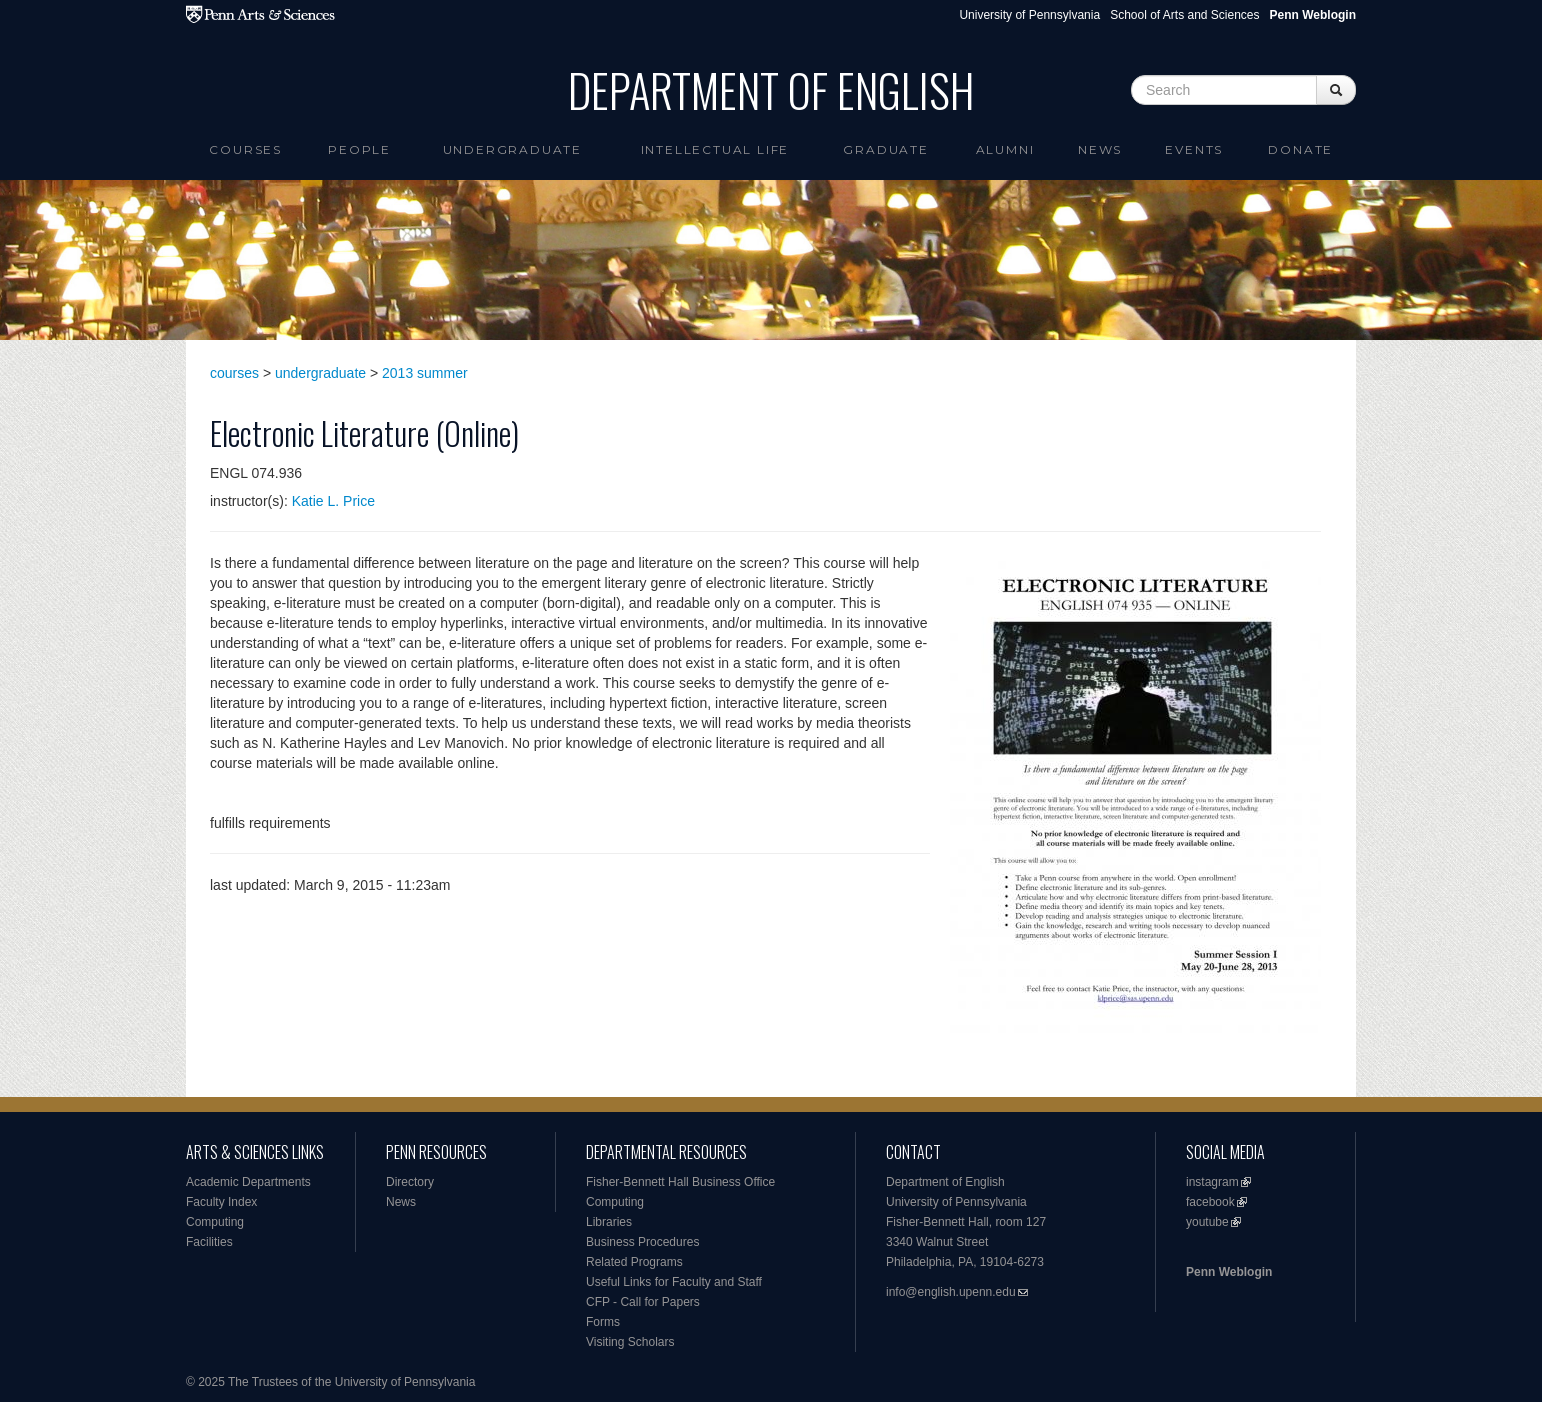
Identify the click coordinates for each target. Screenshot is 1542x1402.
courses (234, 373)
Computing (215, 1222)
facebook (1210, 1202)
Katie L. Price (333, 501)
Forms (603, 1322)
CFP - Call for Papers (643, 1302)
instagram (1212, 1182)
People (359, 149)
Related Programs (634, 1262)
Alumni (1005, 149)
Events (1194, 149)
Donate (1300, 149)
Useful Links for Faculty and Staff (674, 1282)
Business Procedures (642, 1242)
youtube (1207, 1222)
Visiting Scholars (630, 1342)
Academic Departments (248, 1182)
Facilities (209, 1242)
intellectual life (715, 149)
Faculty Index (221, 1202)
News (1100, 149)
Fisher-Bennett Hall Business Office (680, 1182)
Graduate (885, 149)
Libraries (609, 1222)
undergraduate (320, 373)
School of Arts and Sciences (1184, 15)
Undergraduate (512, 149)
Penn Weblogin (1229, 1272)
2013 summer (425, 373)
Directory (410, 1182)
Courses (245, 149)
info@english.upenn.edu (951, 1292)
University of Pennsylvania (1029, 15)
